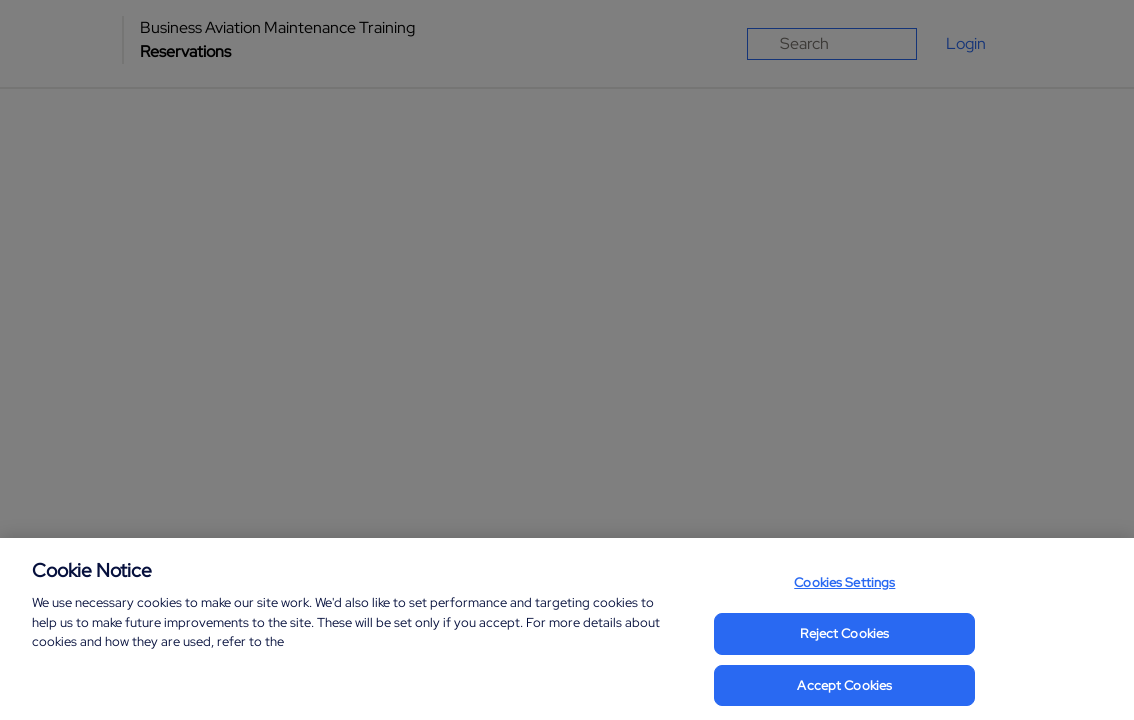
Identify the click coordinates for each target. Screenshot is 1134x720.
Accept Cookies (844, 694)
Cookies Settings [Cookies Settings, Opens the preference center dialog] (844, 592)
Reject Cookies (844, 642)
